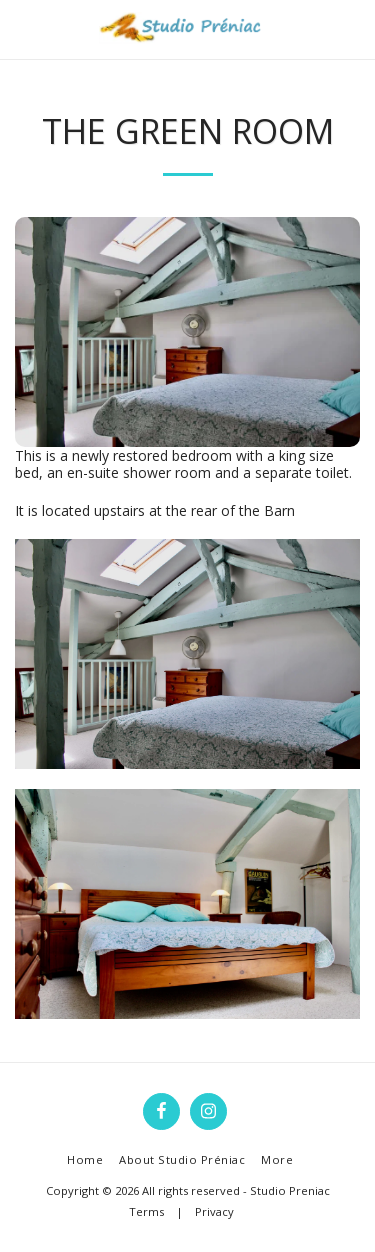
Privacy (214, 1211)
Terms (146, 1211)
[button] (22, 28)
